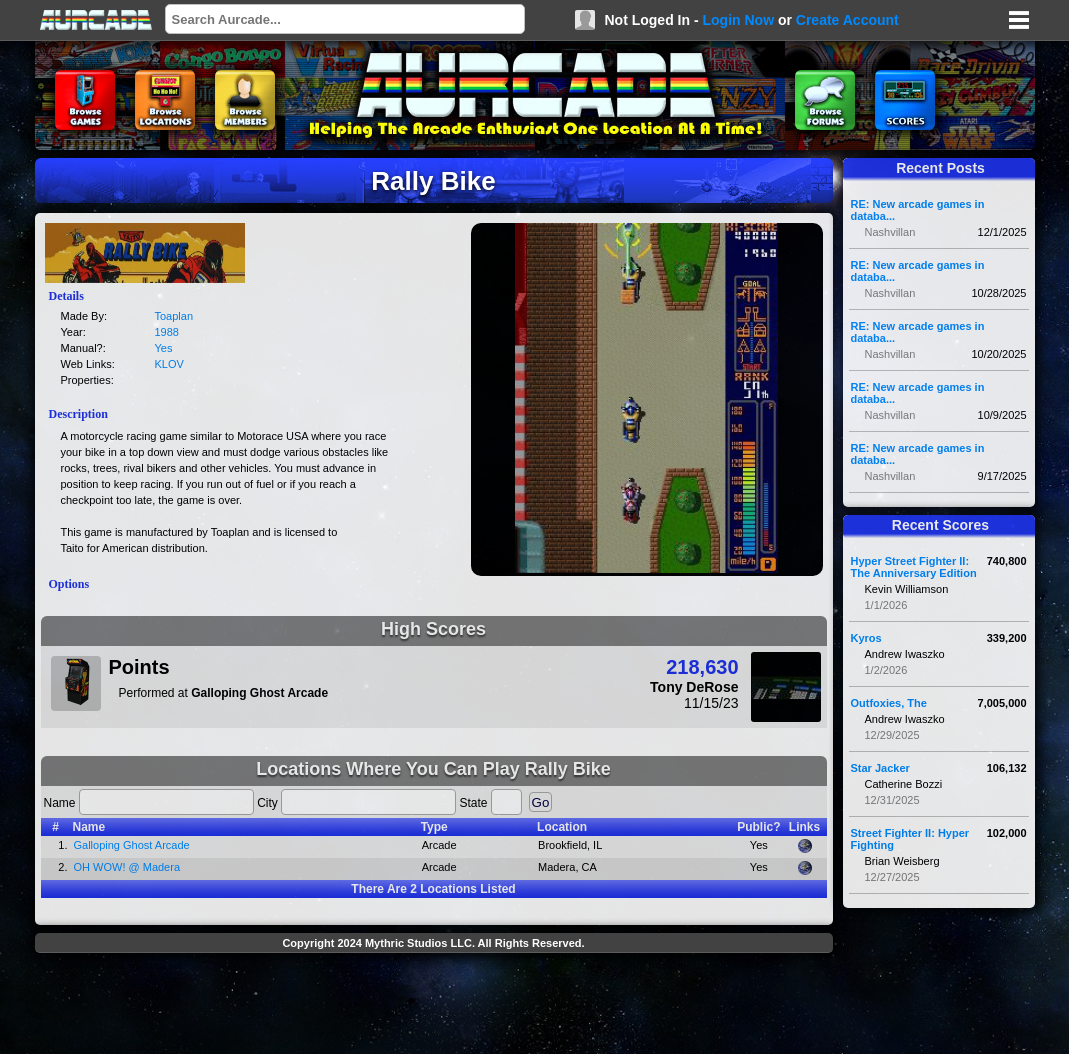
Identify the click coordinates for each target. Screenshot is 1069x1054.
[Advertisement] (434, 1006)
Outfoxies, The (889, 703)
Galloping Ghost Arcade (132, 845)
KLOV (169, 364)
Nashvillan (890, 232)
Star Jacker (880, 768)
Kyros (866, 638)
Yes (164, 348)
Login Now (738, 20)
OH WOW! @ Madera (127, 867)
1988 (167, 332)
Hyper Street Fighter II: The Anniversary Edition (914, 567)
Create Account (847, 20)
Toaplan (174, 316)
